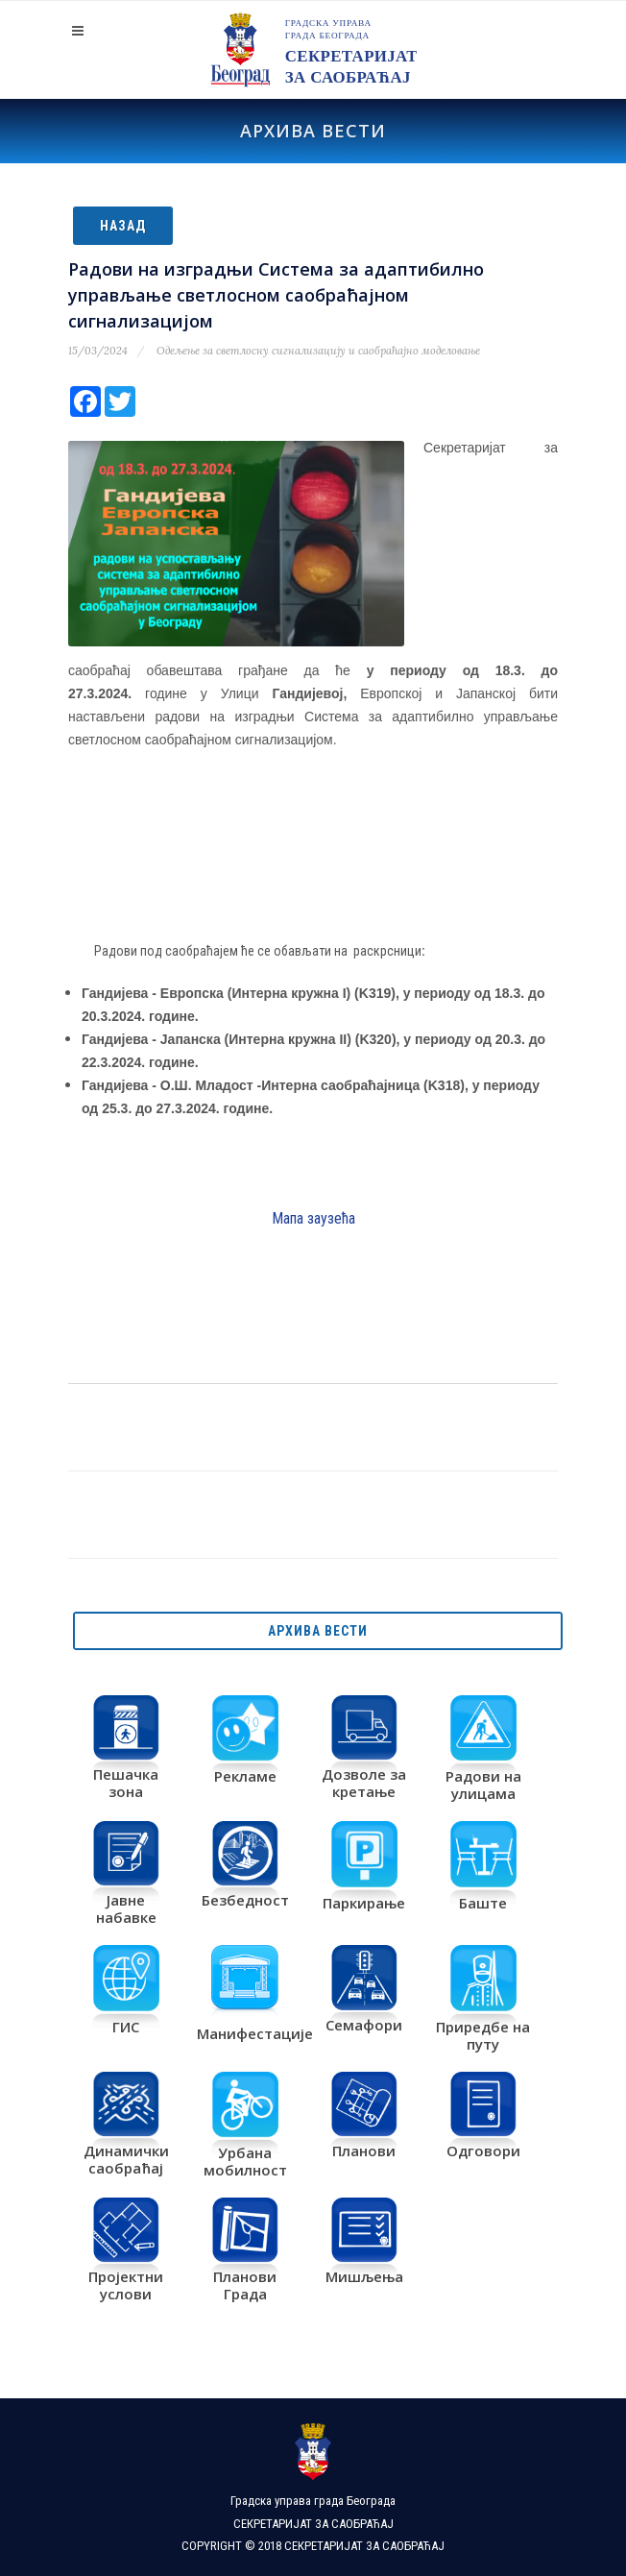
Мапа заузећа (313, 1218)
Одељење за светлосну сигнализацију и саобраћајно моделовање (318, 350)
